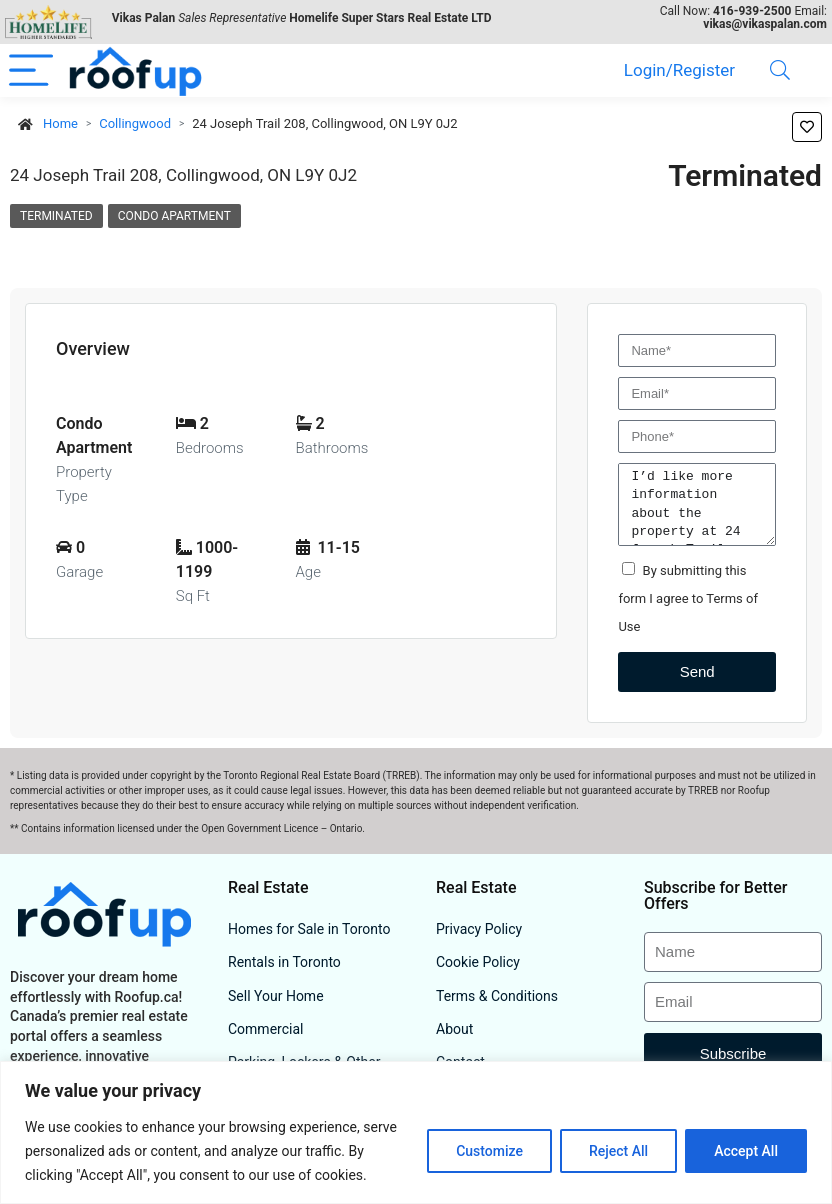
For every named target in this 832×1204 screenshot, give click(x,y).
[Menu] (31, 70)
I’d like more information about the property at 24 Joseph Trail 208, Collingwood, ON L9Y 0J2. (697, 504)
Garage (79, 572)
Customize (489, 1151)
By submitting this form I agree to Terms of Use (688, 598)
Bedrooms (210, 448)
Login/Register (679, 70)
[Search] (780, 70)
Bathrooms (332, 448)
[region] (416, 1132)
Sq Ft (193, 596)
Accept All (746, 1151)
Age (308, 572)
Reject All (618, 1151)
